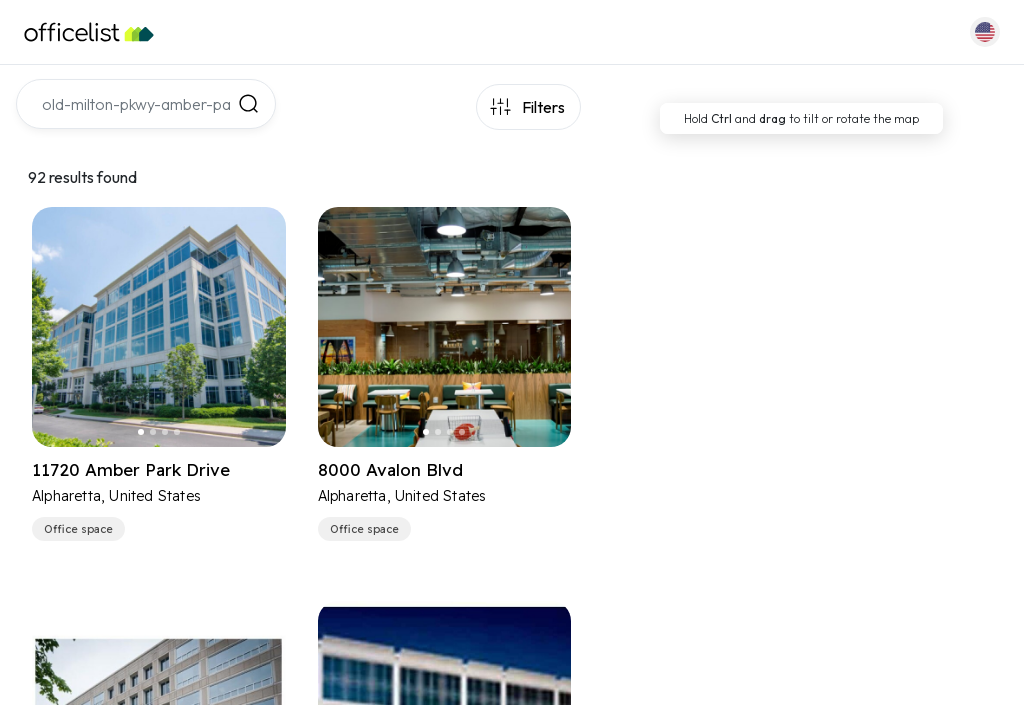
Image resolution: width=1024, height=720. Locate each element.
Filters (543, 107)
